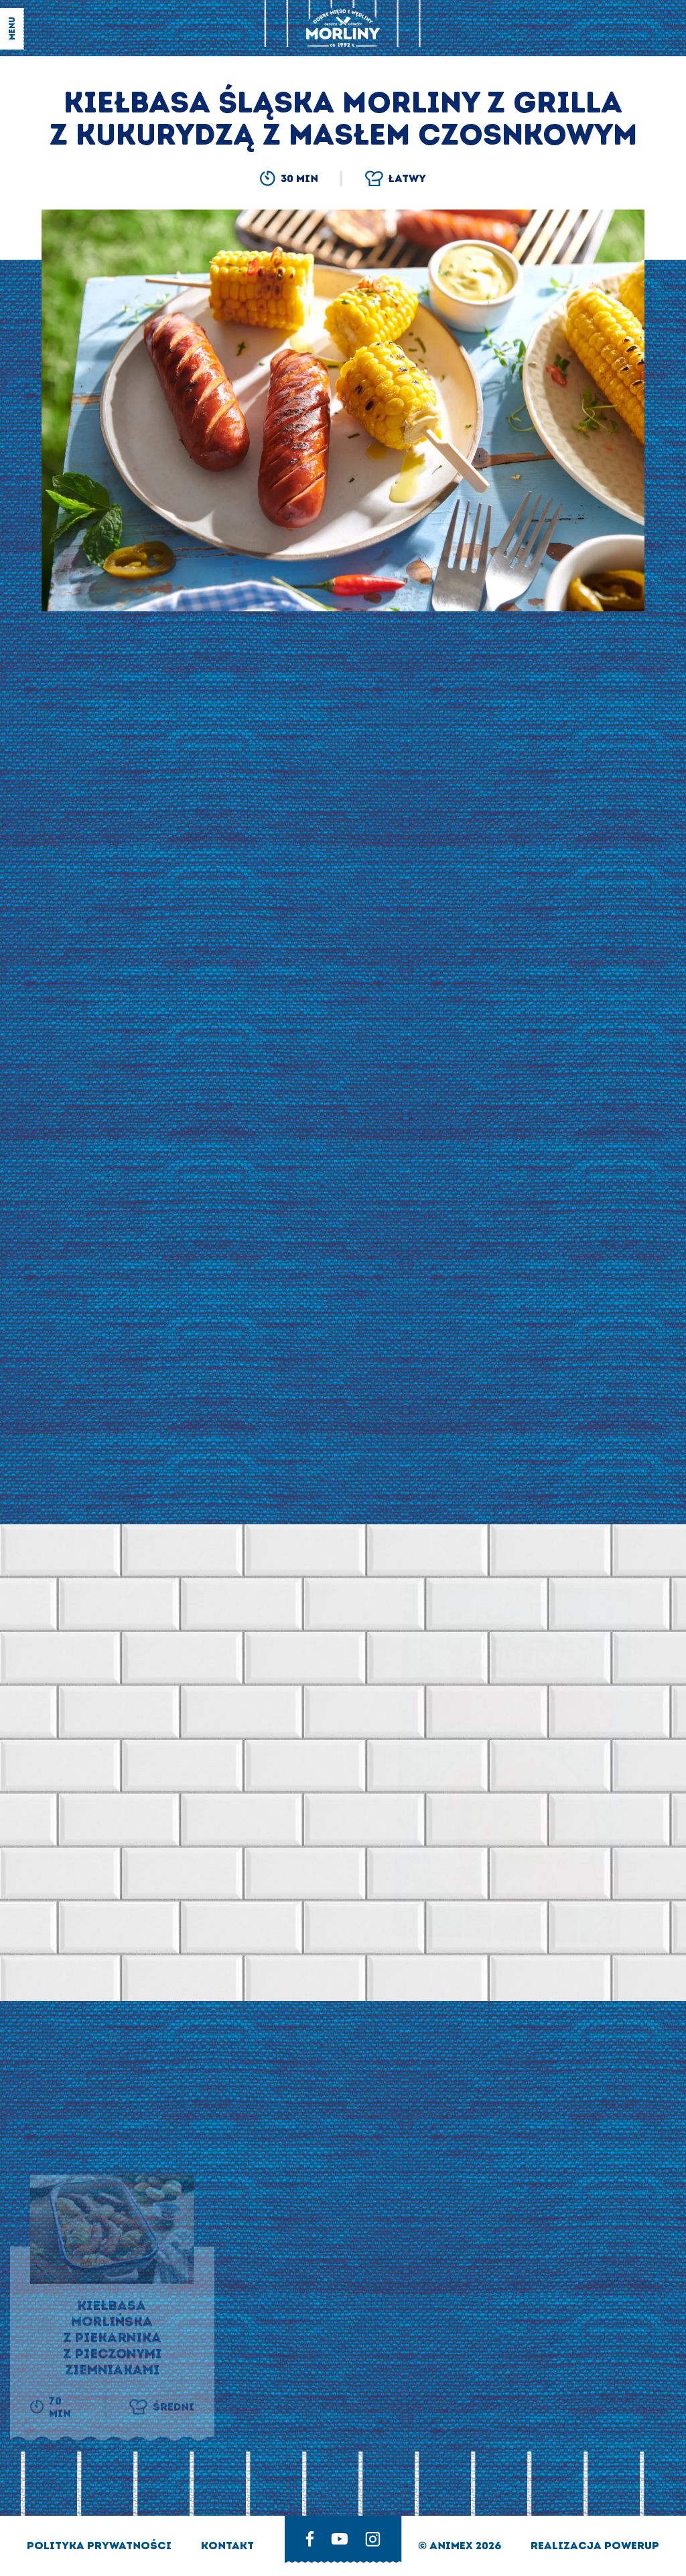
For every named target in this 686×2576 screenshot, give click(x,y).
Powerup (631, 2545)
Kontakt (227, 2545)
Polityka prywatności (100, 2545)
